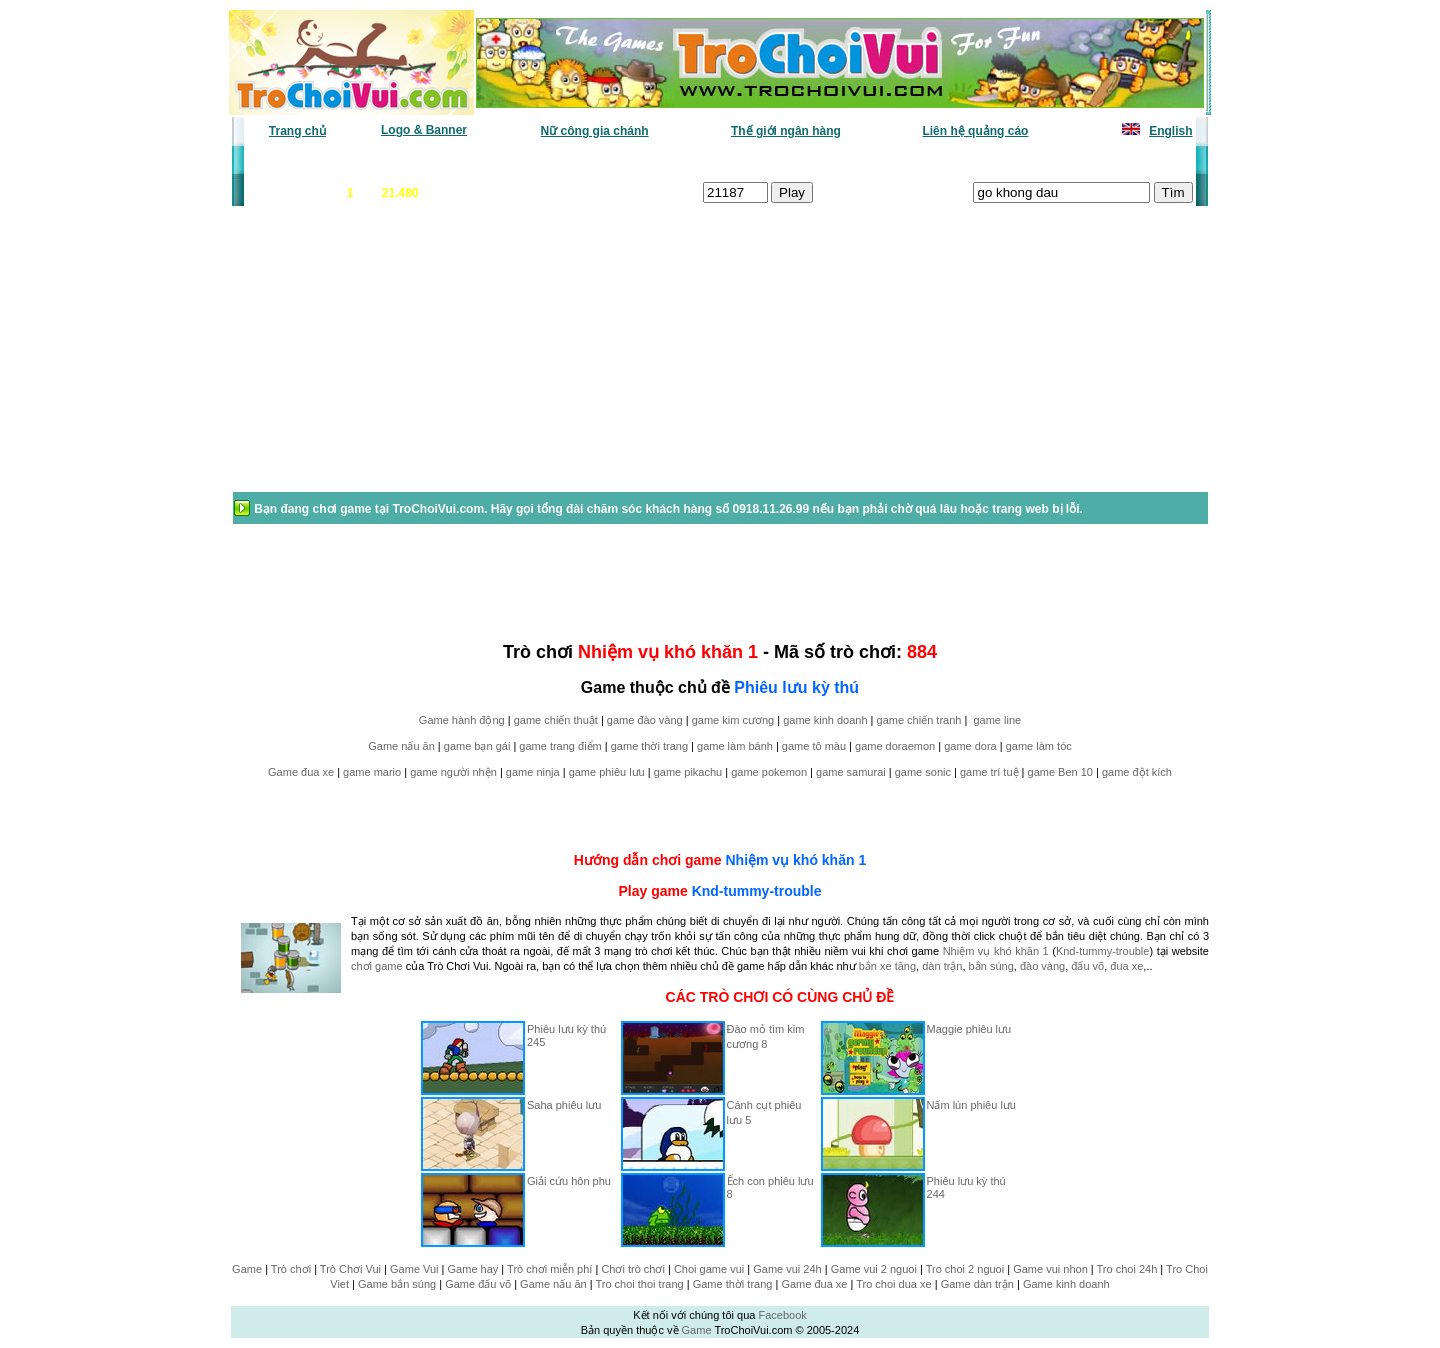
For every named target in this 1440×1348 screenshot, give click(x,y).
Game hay (473, 1269)
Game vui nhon (1050, 1269)
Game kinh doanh (1066, 1284)
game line (997, 720)
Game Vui (414, 1269)
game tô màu (814, 746)
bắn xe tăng (887, 966)
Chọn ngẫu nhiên (747, 161)
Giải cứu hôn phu (569, 1181)
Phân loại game (634, 161)
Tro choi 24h (1127, 1269)
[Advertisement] (391, 359)
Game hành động (462, 720)
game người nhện (453, 772)
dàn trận (942, 966)
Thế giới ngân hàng (786, 131)
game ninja (533, 772)
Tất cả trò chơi (856, 161)
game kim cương (733, 720)
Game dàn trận (977, 1284)
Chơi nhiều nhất (525, 161)
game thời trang (649, 746)
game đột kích (1137, 772)
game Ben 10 (1060, 772)
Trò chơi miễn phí (549, 1269)
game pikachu (688, 772)
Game (247, 1269)
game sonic (923, 772)
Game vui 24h (787, 1269)
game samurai (851, 772)
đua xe (1126, 966)
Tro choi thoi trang (639, 1284)
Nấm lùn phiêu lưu (971, 1105)
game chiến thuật (556, 720)
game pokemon (769, 772)
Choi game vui (709, 1269)
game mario (372, 772)
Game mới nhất (417, 161)
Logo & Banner (424, 130)
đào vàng (1042, 966)
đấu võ (1087, 966)
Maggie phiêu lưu (969, 1029)
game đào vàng (645, 720)
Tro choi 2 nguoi (965, 1269)
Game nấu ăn (401, 746)
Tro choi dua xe (893, 1284)
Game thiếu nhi (959, 161)
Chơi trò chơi (633, 1269)
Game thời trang (733, 1284)
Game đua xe (301, 772)
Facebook (782, 1315)
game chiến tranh (919, 720)
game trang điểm (560, 746)
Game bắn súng (397, 1284)
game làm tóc (1039, 746)
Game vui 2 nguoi (874, 1269)
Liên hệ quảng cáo (975, 131)
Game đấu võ (478, 1284)
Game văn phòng (305, 161)
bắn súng (991, 966)
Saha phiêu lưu (564, 1105)
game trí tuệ (989, 772)
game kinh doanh (825, 720)
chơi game (377, 966)
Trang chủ (297, 131)
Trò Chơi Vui (350, 1269)
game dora (970, 746)
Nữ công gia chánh (595, 131)
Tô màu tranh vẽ (1137, 161)
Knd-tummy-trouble (757, 891)
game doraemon (895, 746)
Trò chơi (291, 1269)
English (1170, 131)
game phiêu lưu (607, 772)
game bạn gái (477, 746)
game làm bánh (735, 746)
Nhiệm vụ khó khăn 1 (795, 860)
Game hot (1046, 161)
